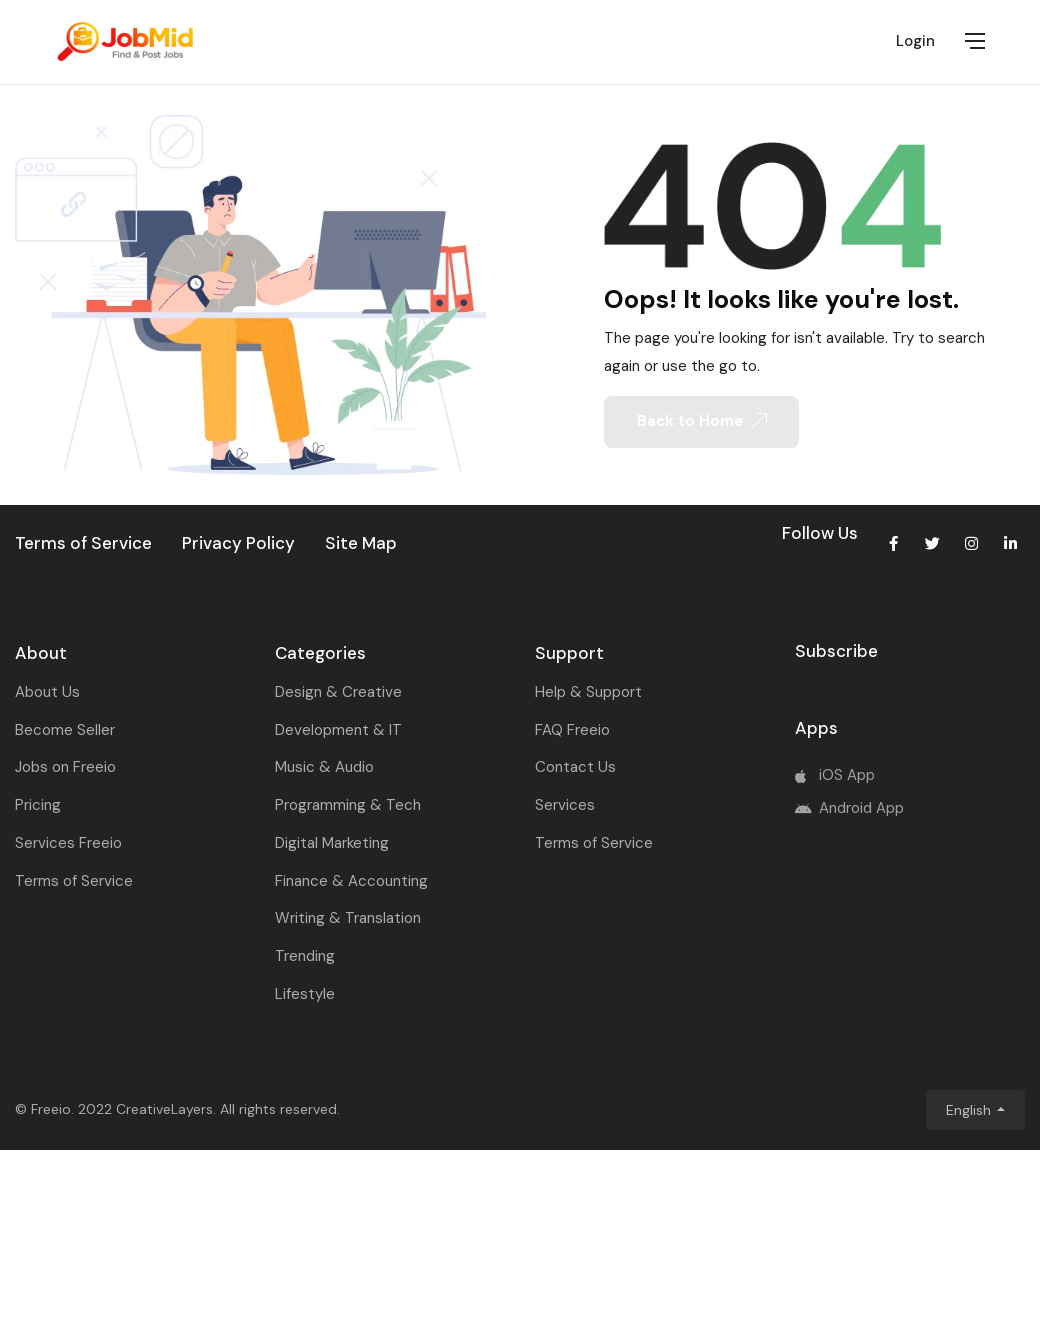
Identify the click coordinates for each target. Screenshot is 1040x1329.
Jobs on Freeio (65, 767)
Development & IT (338, 730)
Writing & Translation (348, 918)
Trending (305, 956)
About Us (47, 692)
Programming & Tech (348, 805)
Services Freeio (68, 843)
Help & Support (588, 692)
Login (915, 41)
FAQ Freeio (572, 730)
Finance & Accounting (351, 881)
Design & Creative (338, 692)
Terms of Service (74, 881)
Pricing (38, 805)
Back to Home (702, 421)
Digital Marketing (332, 843)
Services (565, 805)
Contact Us (575, 767)
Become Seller (65, 730)
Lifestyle (305, 994)
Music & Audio (324, 767)
